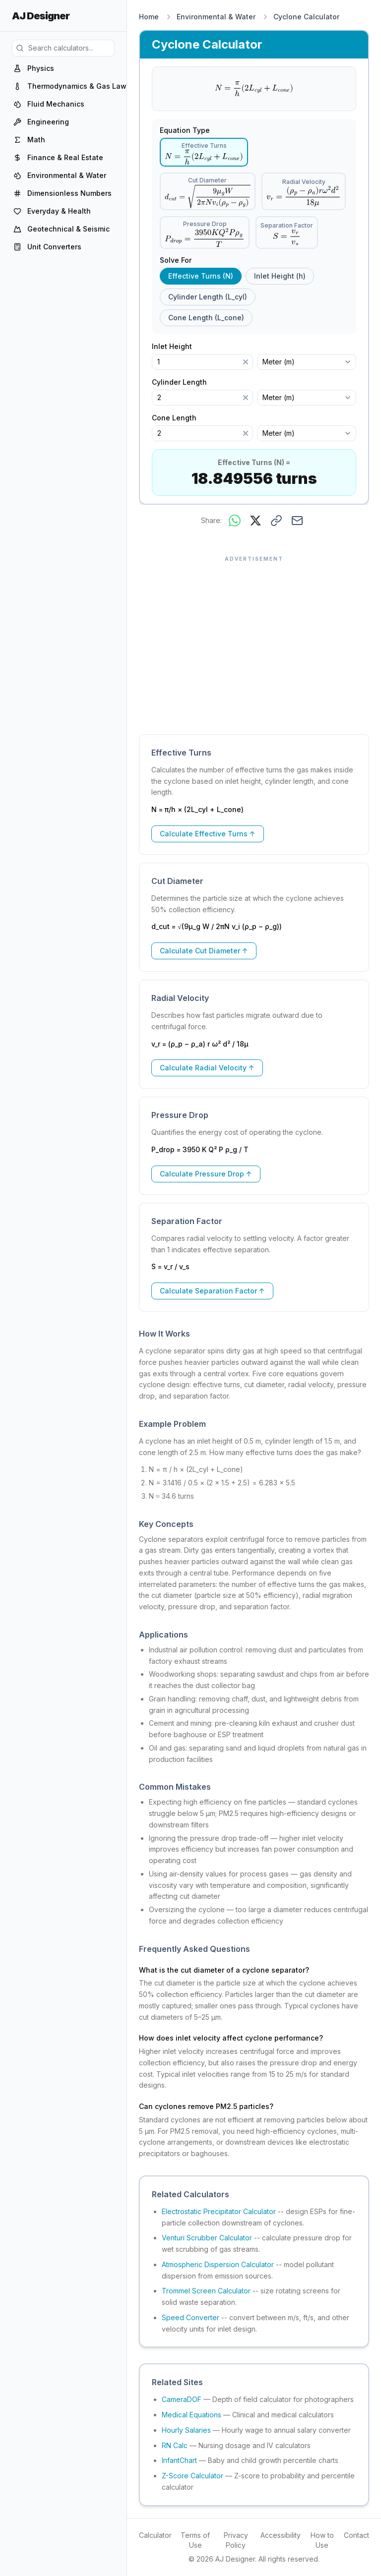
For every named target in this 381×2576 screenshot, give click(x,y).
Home (149, 16)
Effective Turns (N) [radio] (200, 276)
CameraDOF (181, 2399)
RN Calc (175, 2445)
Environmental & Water (216, 16)
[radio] (204, 152)
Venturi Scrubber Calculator (207, 2237)
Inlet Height (177, 346)
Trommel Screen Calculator (206, 2290)
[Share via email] (297, 520)
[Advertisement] (254, 640)
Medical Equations (191, 2414)
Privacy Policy (236, 2540)
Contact (356, 2535)
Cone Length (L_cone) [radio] (206, 317)
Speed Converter (190, 2317)
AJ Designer (40, 16)
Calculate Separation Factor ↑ (212, 1291)
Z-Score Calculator (192, 2475)
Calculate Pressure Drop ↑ (206, 1174)
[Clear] (245, 361)
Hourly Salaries (186, 2430)
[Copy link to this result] (276, 520)
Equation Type (185, 130)
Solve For (175, 260)
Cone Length (179, 417)
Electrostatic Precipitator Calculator (219, 2211)
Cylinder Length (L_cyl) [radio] (207, 297)
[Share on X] (255, 520)
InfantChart (179, 2460)
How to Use (322, 2540)
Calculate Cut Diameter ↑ (204, 950)
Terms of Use (195, 2540)
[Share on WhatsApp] (235, 520)
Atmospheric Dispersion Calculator (218, 2264)
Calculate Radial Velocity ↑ (207, 1067)
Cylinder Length (184, 382)
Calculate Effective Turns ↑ (207, 833)
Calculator (155, 2535)
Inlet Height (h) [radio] (280, 276)
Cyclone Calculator (306, 16)
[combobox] (306, 362)
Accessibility (280, 2535)
